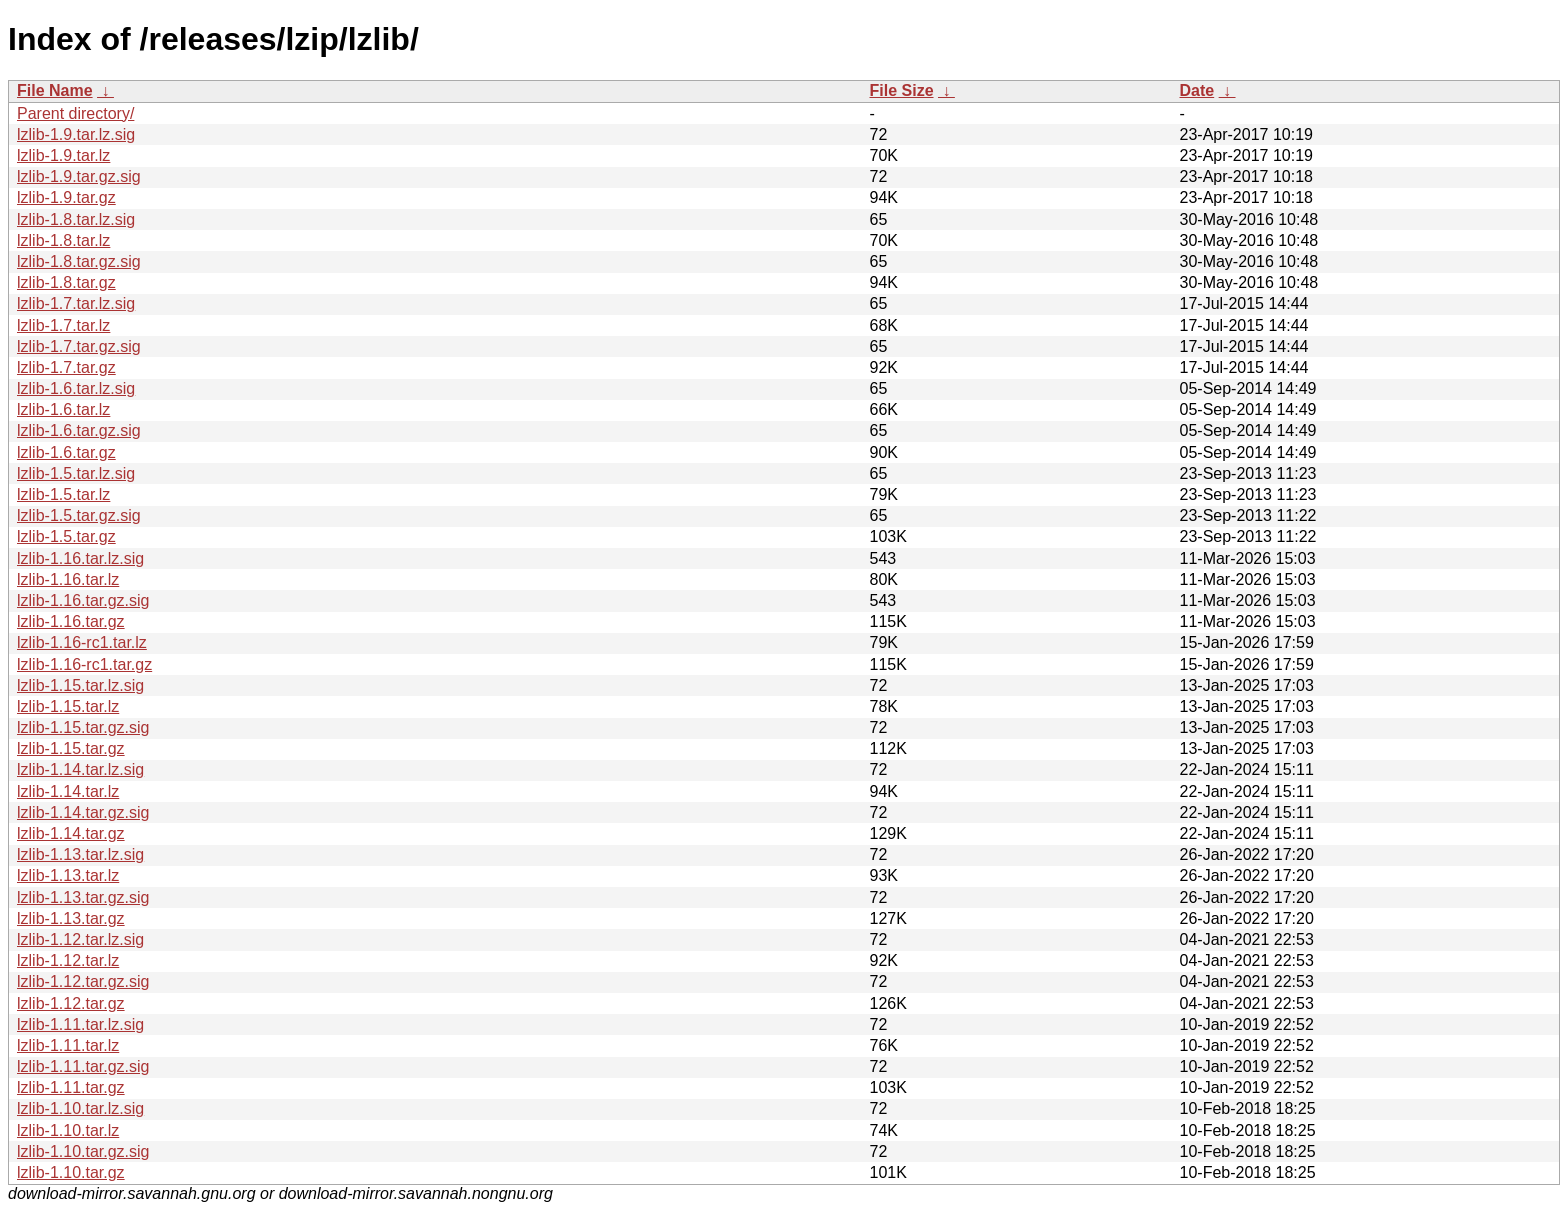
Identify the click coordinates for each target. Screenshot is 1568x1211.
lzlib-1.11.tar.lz (68, 1045)
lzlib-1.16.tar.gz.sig (83, 600)
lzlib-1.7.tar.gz (66, 367)
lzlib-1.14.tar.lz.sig (80, 769)
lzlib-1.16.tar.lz (68, 579)
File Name (55, 90)
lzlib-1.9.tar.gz (66, 197)
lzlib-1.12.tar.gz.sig (83, 981)
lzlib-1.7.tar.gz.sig (79, 346)
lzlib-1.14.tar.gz (71, 833)
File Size (902, 90)
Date (1197, 90)
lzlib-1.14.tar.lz (68, 791)
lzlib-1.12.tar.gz (71, 1003)
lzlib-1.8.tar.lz (63, 240)
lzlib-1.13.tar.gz (71, 918)
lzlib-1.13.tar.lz (68, 875)
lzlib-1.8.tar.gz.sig (79, 261)
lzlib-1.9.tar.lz (63, 155)
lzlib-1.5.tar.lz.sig (76, 473)
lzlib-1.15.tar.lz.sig (80, 685)
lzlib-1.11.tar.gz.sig (83, 1066)
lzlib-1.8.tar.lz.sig (76, 219)
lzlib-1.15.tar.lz (68, 706)
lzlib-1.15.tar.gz (71, 748)
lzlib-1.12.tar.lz (68, 960)
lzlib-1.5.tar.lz (63, 494)
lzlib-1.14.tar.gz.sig (83, 812)
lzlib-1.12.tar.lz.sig (80, 939)
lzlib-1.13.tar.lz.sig (80, 854)
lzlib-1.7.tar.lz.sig (76, 303)
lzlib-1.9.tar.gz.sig (79, 176)
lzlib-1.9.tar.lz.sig (76, 134)
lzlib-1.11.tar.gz (71, 1087)
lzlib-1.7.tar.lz (63, 325)
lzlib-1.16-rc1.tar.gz (84, 664)
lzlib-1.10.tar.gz (71, 1172)
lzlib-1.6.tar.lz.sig (76, 388)
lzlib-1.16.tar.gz (71, 621)
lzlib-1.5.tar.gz (66, 536)
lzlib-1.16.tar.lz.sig (80, 558)
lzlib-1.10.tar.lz (68, 1130)
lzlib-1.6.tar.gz (66, 452)
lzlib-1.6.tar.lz (63, 409)
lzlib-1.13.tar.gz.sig (83, 897)
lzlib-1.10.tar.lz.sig (80, 1108)
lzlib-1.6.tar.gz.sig (79, 430)
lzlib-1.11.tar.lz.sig (80, 1024)
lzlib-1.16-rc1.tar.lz (82, 642)
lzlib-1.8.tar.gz (66, 282)
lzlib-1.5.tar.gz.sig (79, 515)
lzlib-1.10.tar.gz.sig (83, 1151)
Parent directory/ (75, 113)
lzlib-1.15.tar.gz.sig (83, 727)
